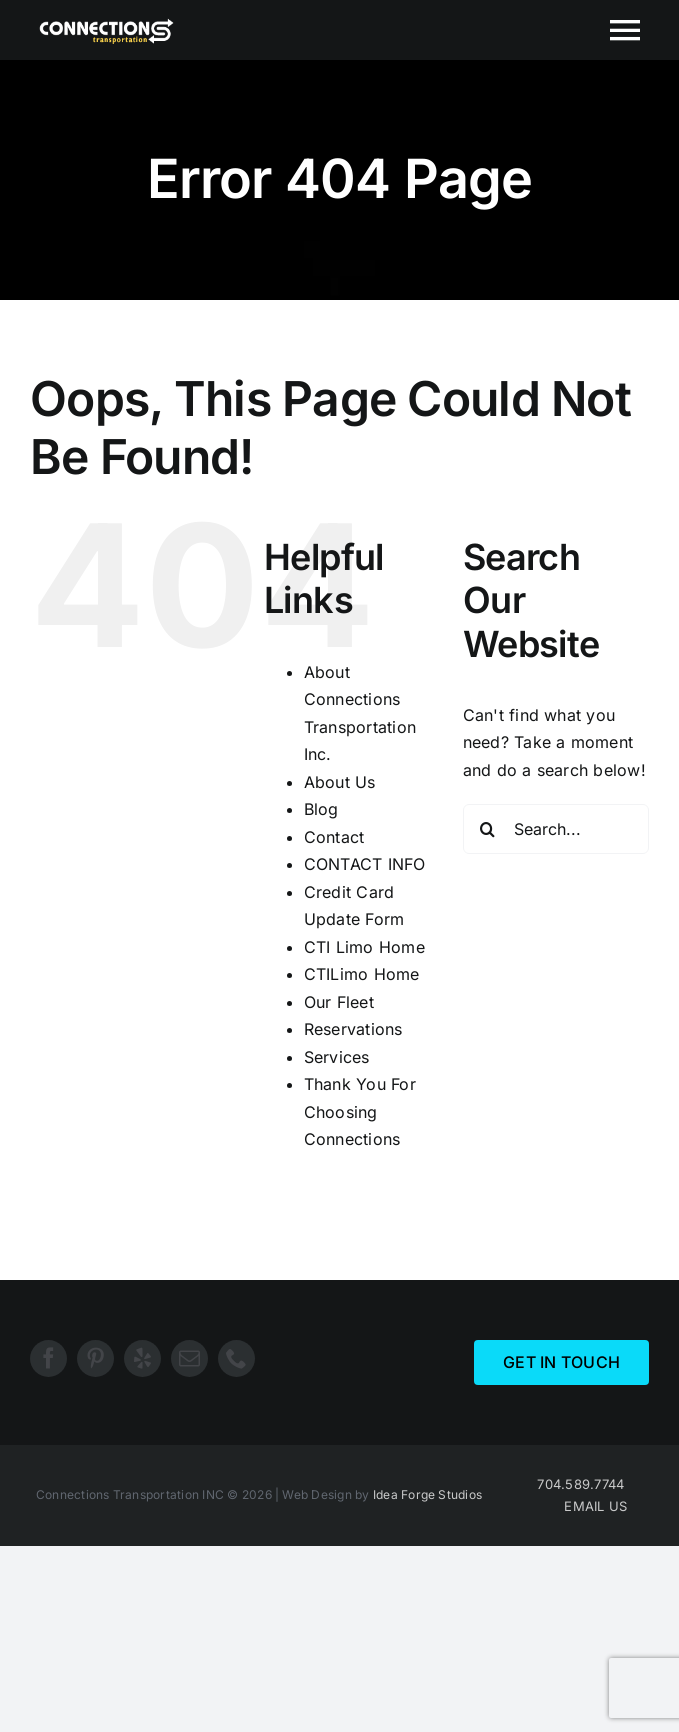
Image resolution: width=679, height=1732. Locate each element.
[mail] (189, 1358)
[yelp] (142, 1358)
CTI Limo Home (364, 947)
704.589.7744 (580, 1484)
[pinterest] (95, 1358)
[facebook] (48, 1358)
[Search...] (556, 829)
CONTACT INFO (365, 864)
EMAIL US (595, 1506)
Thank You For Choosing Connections (360, 1111)
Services (337, 1057)
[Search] (488, 829)
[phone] (236, 1358)
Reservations (353, 1029)
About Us (340, 782)
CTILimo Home (362, 974)
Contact (334, 837)
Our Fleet (339, 1002)
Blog (321, 809)
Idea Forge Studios (427, 1494)
